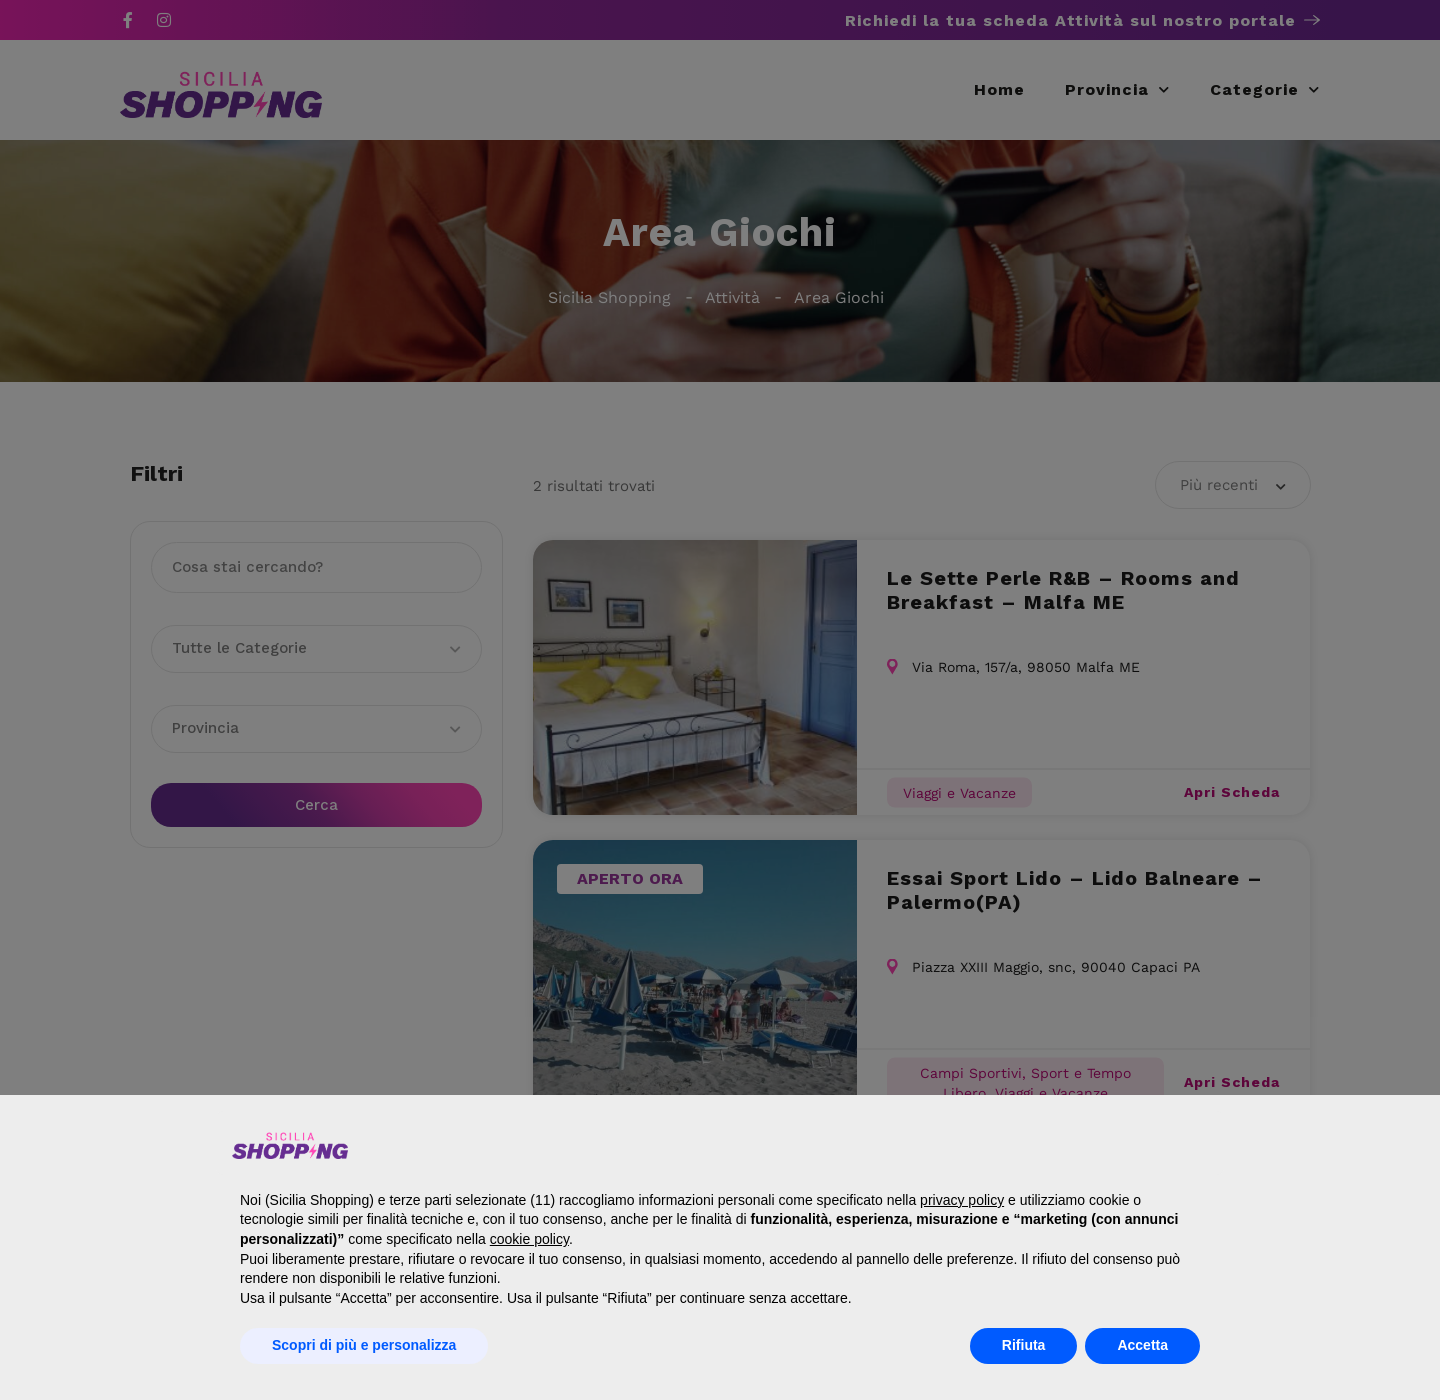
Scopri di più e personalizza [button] (364, 1345)
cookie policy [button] (529, 1239)
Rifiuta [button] (1024, 1345)
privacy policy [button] (962, 1200)
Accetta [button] (1142, 1345)
